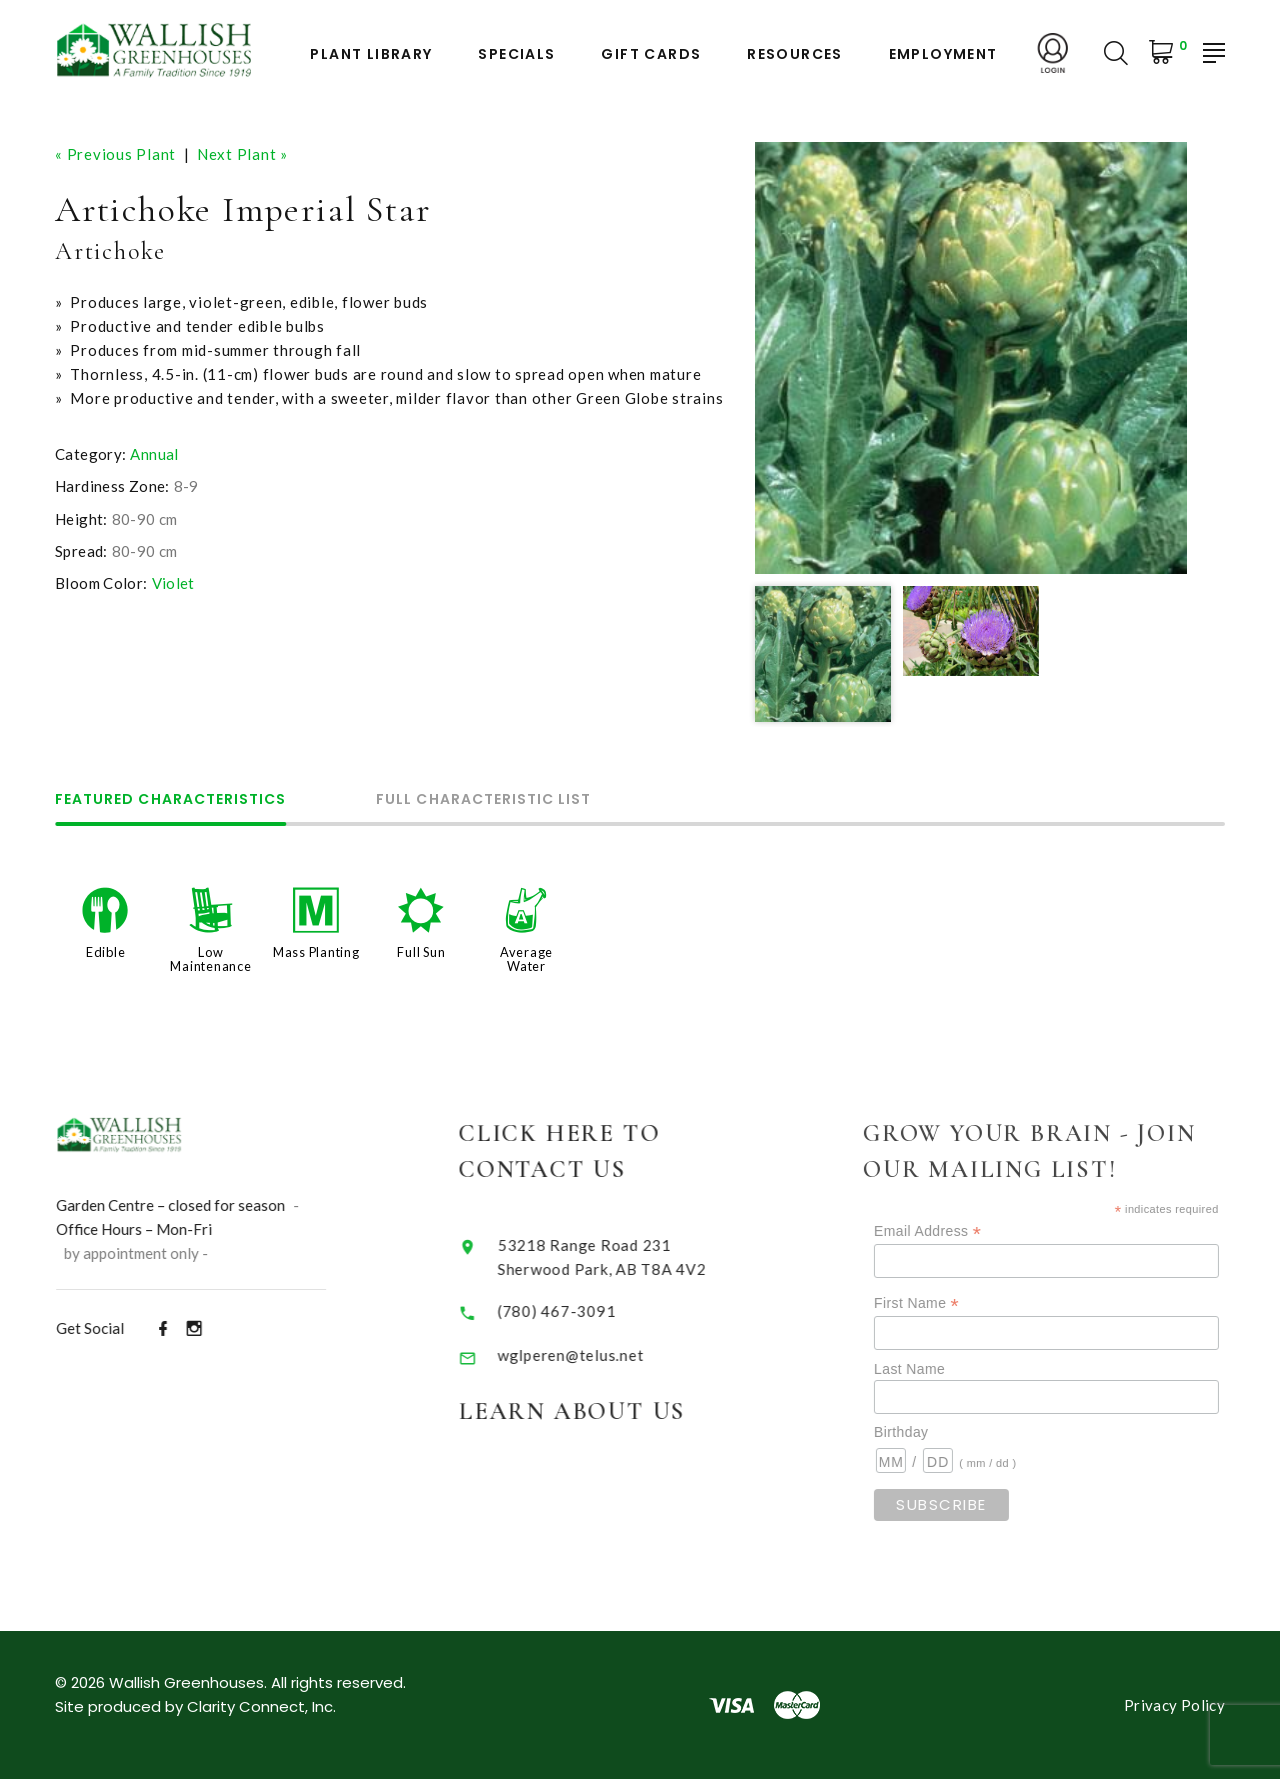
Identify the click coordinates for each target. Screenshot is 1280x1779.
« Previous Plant (115, 154)
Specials (516, 54)
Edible (106, 952)
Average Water (526, 959)
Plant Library (371, 54)
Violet (173, 583)
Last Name (932, 1369)
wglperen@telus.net (585, 1355)
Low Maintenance (210, 959)
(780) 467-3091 (571, 1311)
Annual (154, 454)
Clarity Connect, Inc (260, 1706)
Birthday (924, 1432)
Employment (943, 54)
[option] (971, 358)
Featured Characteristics (170, 800)
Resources (795, 54)
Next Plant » (242, 154)
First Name (939, 1303)
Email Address (950, 1231)
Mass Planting (316, 952)
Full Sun (421, 952)
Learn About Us (587, 1411)
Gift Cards (651, 54)
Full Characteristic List (483, 800)
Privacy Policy (1174, 1705)
